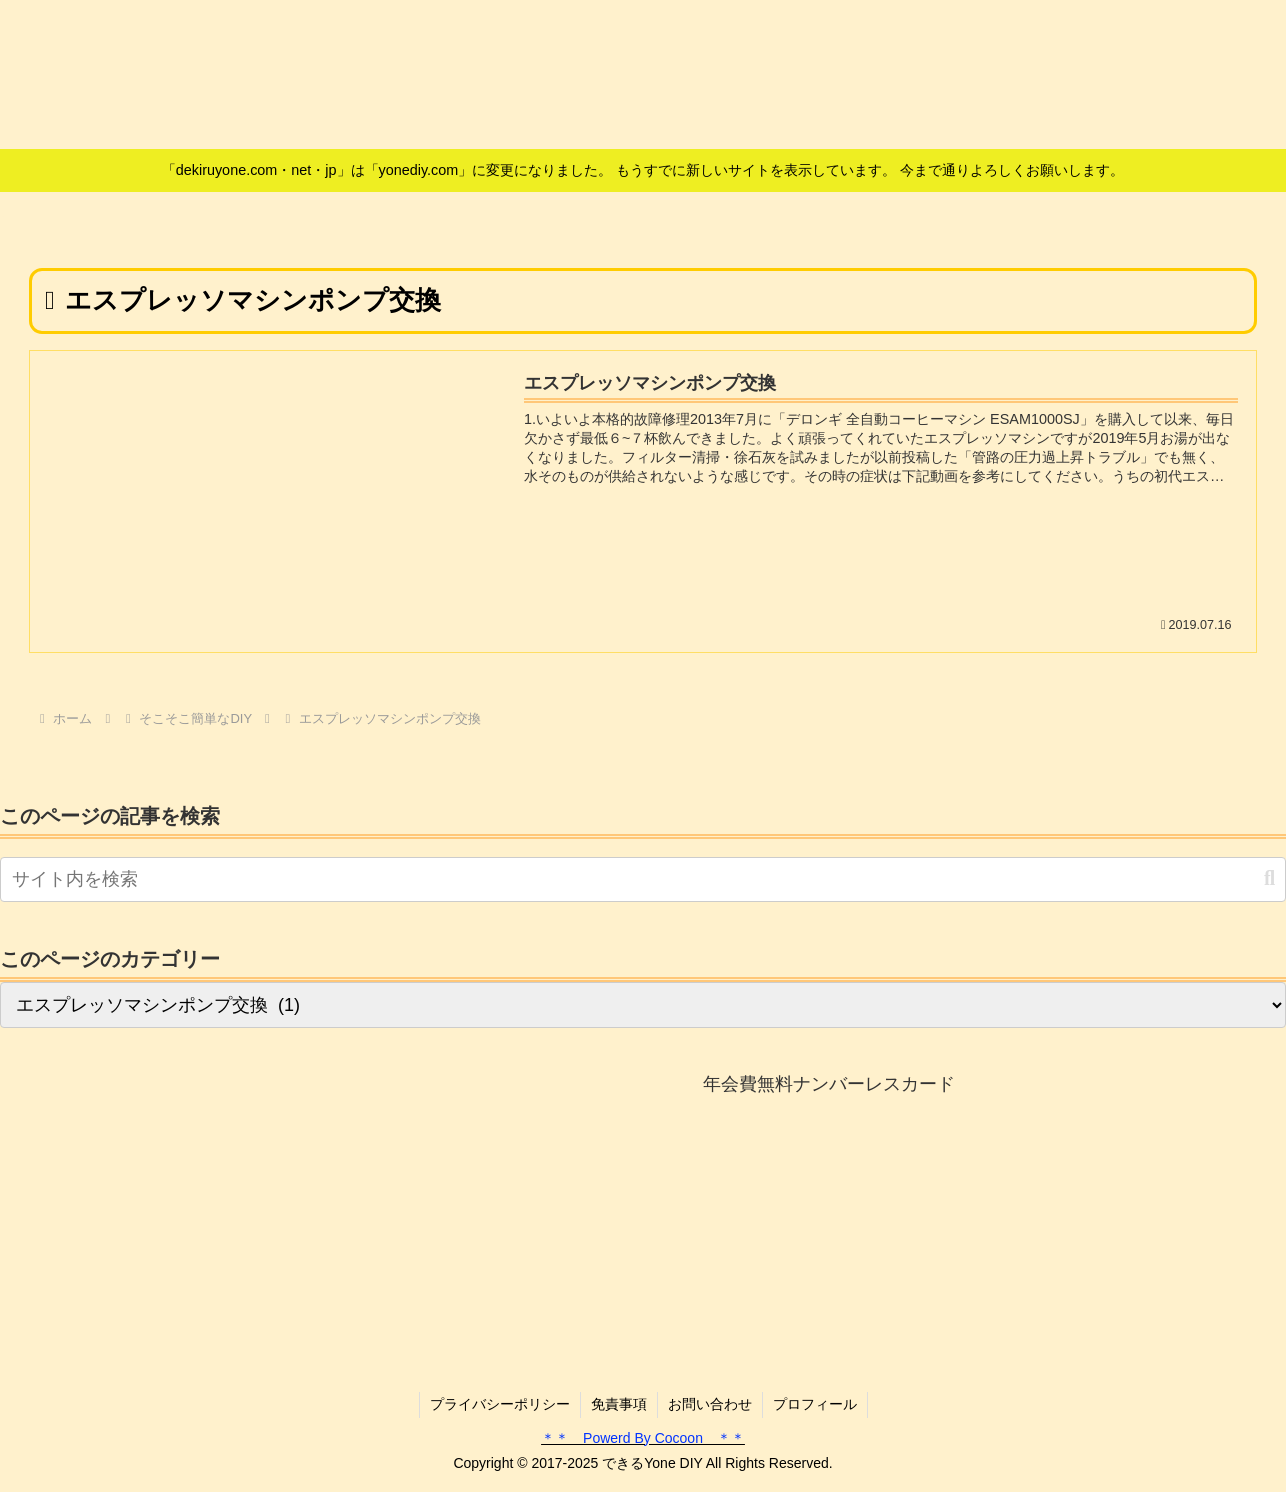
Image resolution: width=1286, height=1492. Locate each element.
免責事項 (619, 1404)
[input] (643, 879)
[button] (1269, 878)
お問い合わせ (710, 1404)
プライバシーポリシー (500, 1404)
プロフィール (815, 1404)
